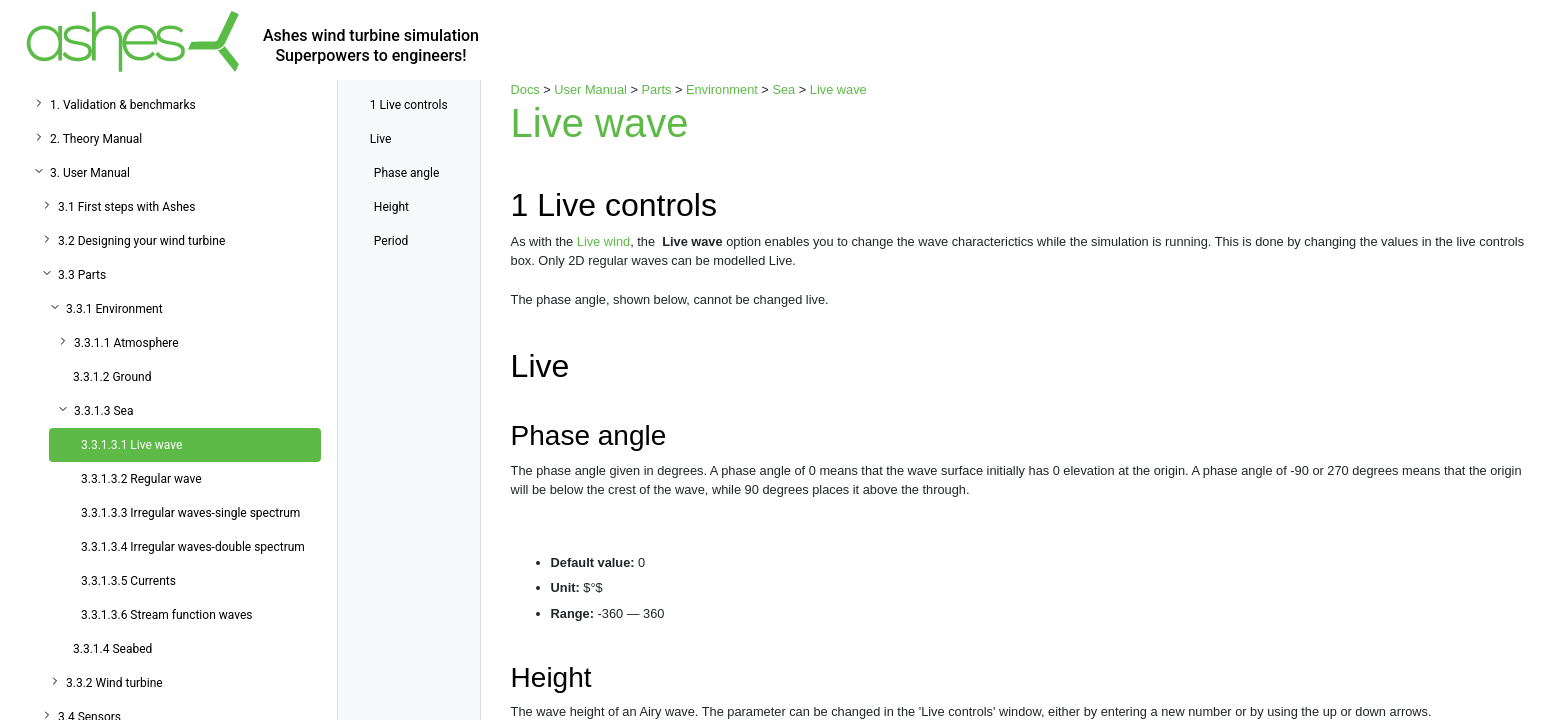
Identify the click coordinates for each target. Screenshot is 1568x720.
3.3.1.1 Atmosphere (126, 343)
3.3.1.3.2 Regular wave (141, 479)
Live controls (409, 105)
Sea (783, 89)
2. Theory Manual (96, 139)
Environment (722, 89)
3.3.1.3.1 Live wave (131, 445)
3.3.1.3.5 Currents (128, 581)
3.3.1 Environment (114, 309)
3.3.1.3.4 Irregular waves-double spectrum (193, 547)
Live (380, 139)
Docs (525, 89)
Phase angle (406, 173)
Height (391, 207)
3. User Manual (90, 173)
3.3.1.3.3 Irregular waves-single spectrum (190, 513)
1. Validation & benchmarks (123, 105)
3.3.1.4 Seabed (112, 649)
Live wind (603, 241)
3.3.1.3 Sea (103, 411)
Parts (657, 89)
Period (391, 241)
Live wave (838, 89)
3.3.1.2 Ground (112, 377)
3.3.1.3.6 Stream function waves (167, 615)
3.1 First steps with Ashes (126, 207)
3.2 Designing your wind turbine (141, 241)
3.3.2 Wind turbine (114, 683)
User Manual (590, 89)
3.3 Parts (82, 275)
